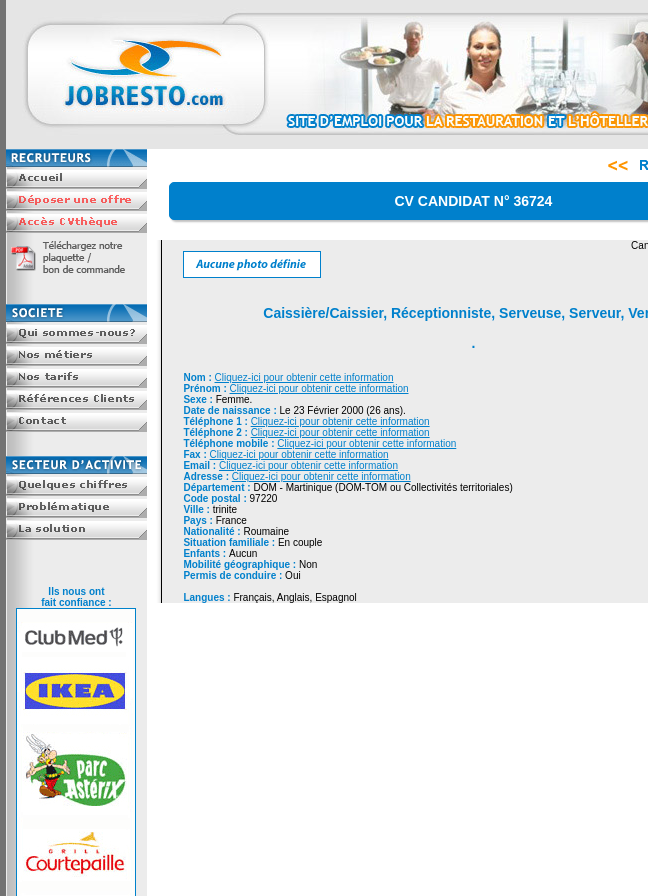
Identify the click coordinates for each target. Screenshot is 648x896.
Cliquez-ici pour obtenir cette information (304, 377)
